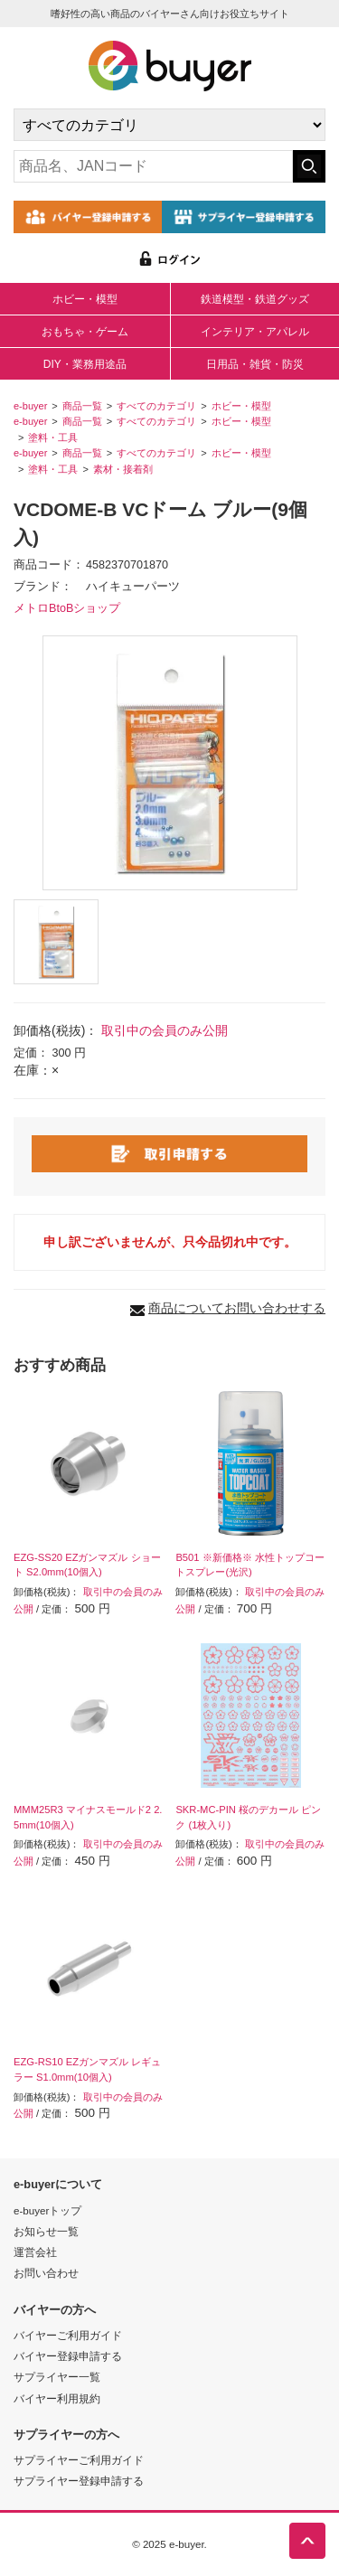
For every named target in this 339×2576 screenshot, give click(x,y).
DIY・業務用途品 (85, 364)
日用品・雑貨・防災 (255, 364)
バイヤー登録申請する (68, 2356)
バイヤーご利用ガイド (68, 2335)
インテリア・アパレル (255, 331)
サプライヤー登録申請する (79, 2481)
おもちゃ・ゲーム (85, 331)
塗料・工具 (53, 437)
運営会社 (35, 2252)
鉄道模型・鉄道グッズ (255, 299)
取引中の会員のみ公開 (164, 1030)
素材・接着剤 (123, 469)
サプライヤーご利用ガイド (79, 2460)
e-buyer (30, 405)
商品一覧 (82, 405)
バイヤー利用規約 (57, 2398)
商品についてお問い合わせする (236, 1308)
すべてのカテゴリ (156, 405)
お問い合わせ (46, 2273)
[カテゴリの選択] (169, 124)
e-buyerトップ (47, 2210)
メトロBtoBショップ (67, 608)
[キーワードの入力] (153, 166)
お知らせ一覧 (46, 2231)
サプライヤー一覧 (57, 2377)
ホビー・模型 (85, 299)
